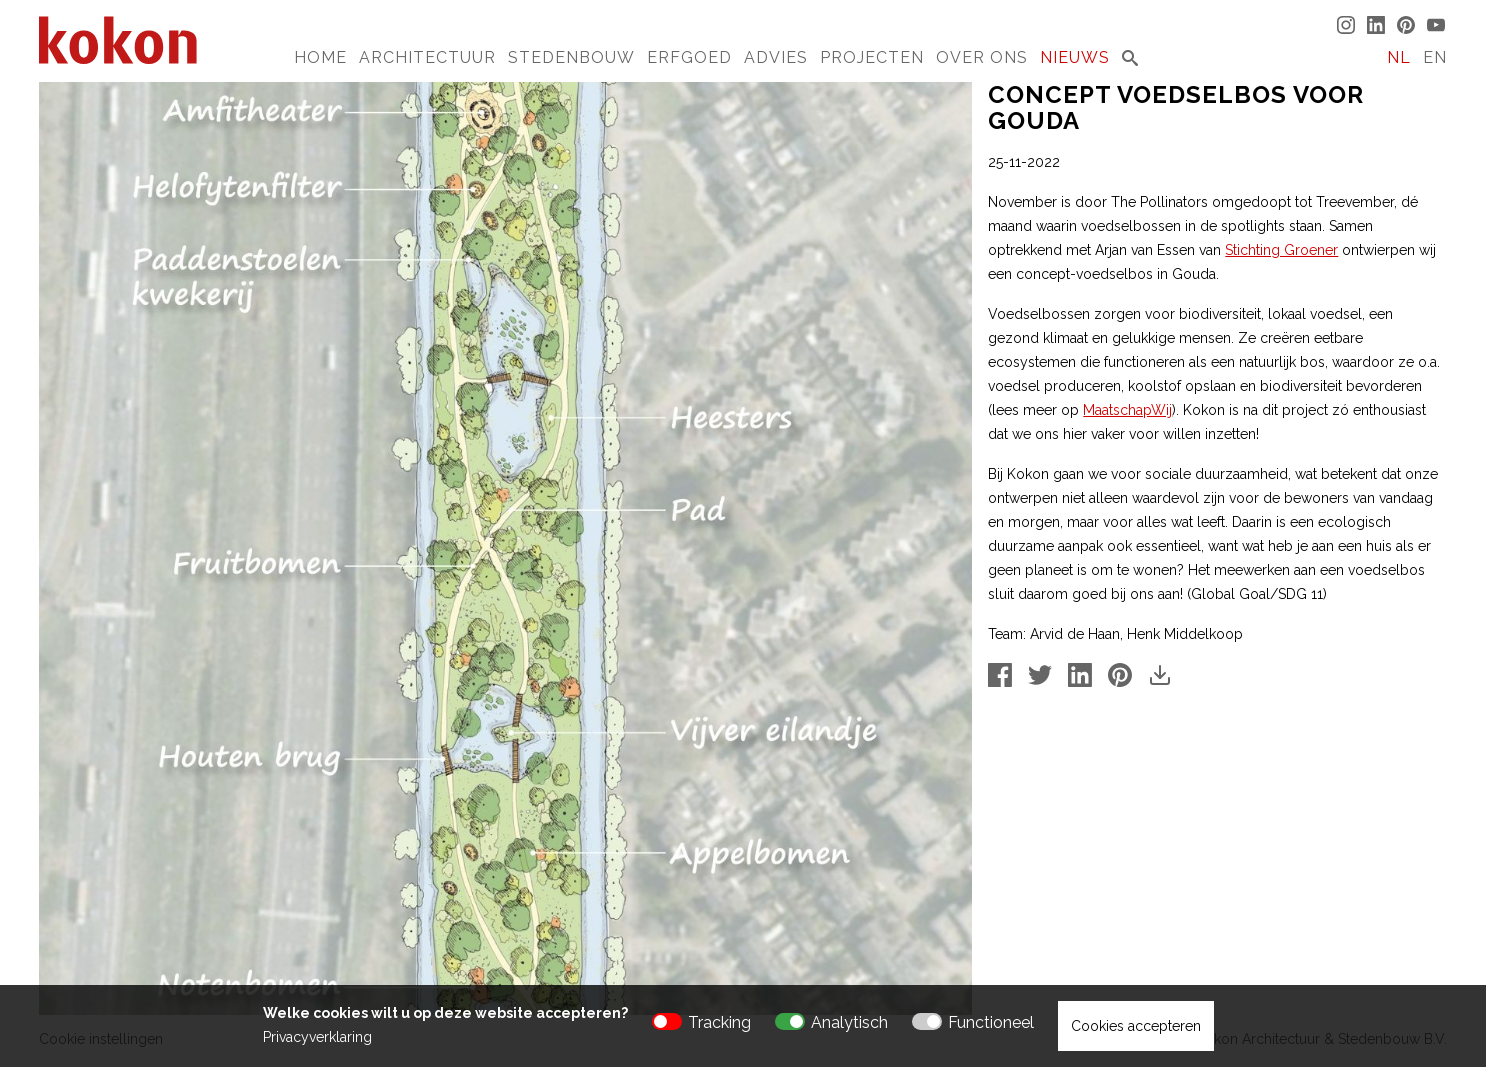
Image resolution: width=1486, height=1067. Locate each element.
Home (320, 57)
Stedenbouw (571, 57)
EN (1435, 57)
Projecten (872, 57)
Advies (776, 57)
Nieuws (1075, 57)
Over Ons (982, 57)
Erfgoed (689, 57)
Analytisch (849, 1022)
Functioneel (991, 1022)
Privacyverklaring (317, 1037)
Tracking (719, 1022)
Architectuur (427, 57)
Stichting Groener (1281, 250)
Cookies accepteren (1136, 1026)
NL (1399, 57)
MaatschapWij (1127, 410)
